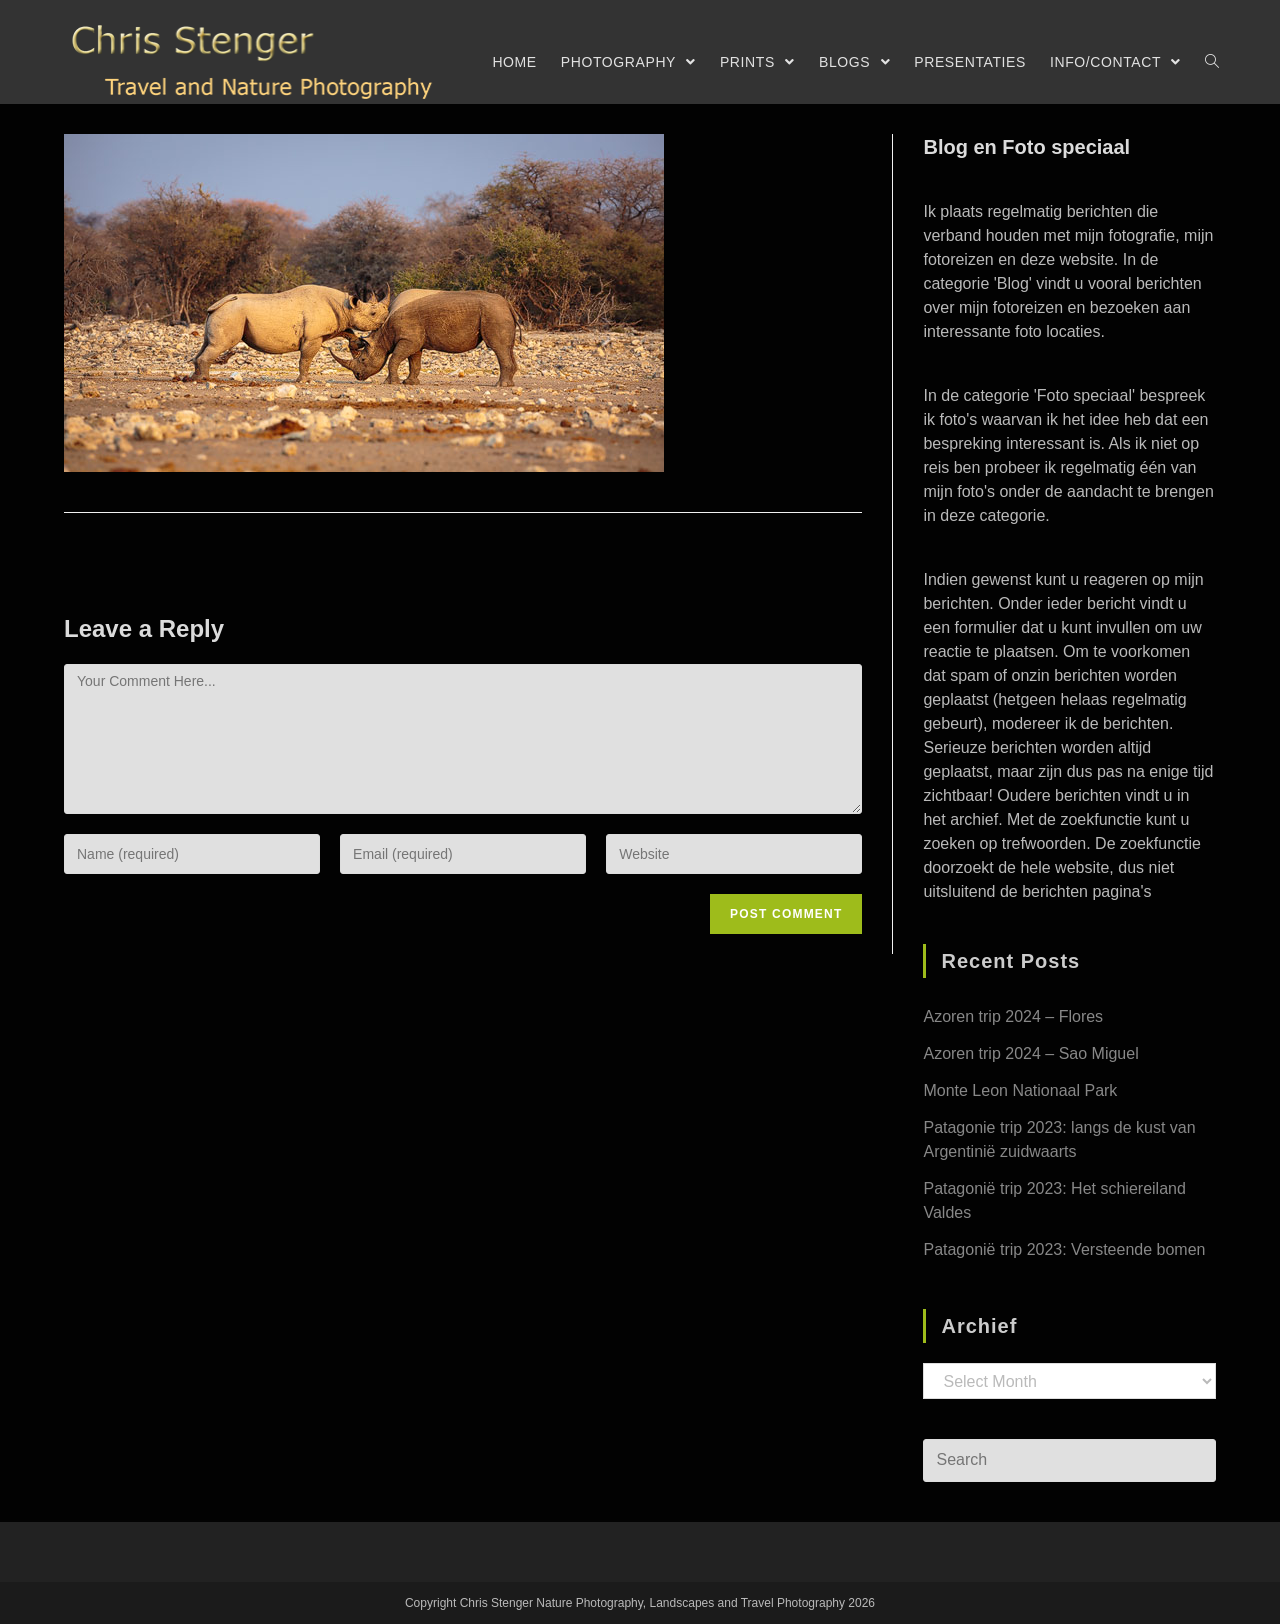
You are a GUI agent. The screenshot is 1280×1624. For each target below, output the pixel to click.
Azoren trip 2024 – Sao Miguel (1030, 1053)
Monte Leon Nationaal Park (1020, 1090)
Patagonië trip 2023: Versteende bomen (1064, 1249)
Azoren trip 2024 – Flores (1013, 1016)
